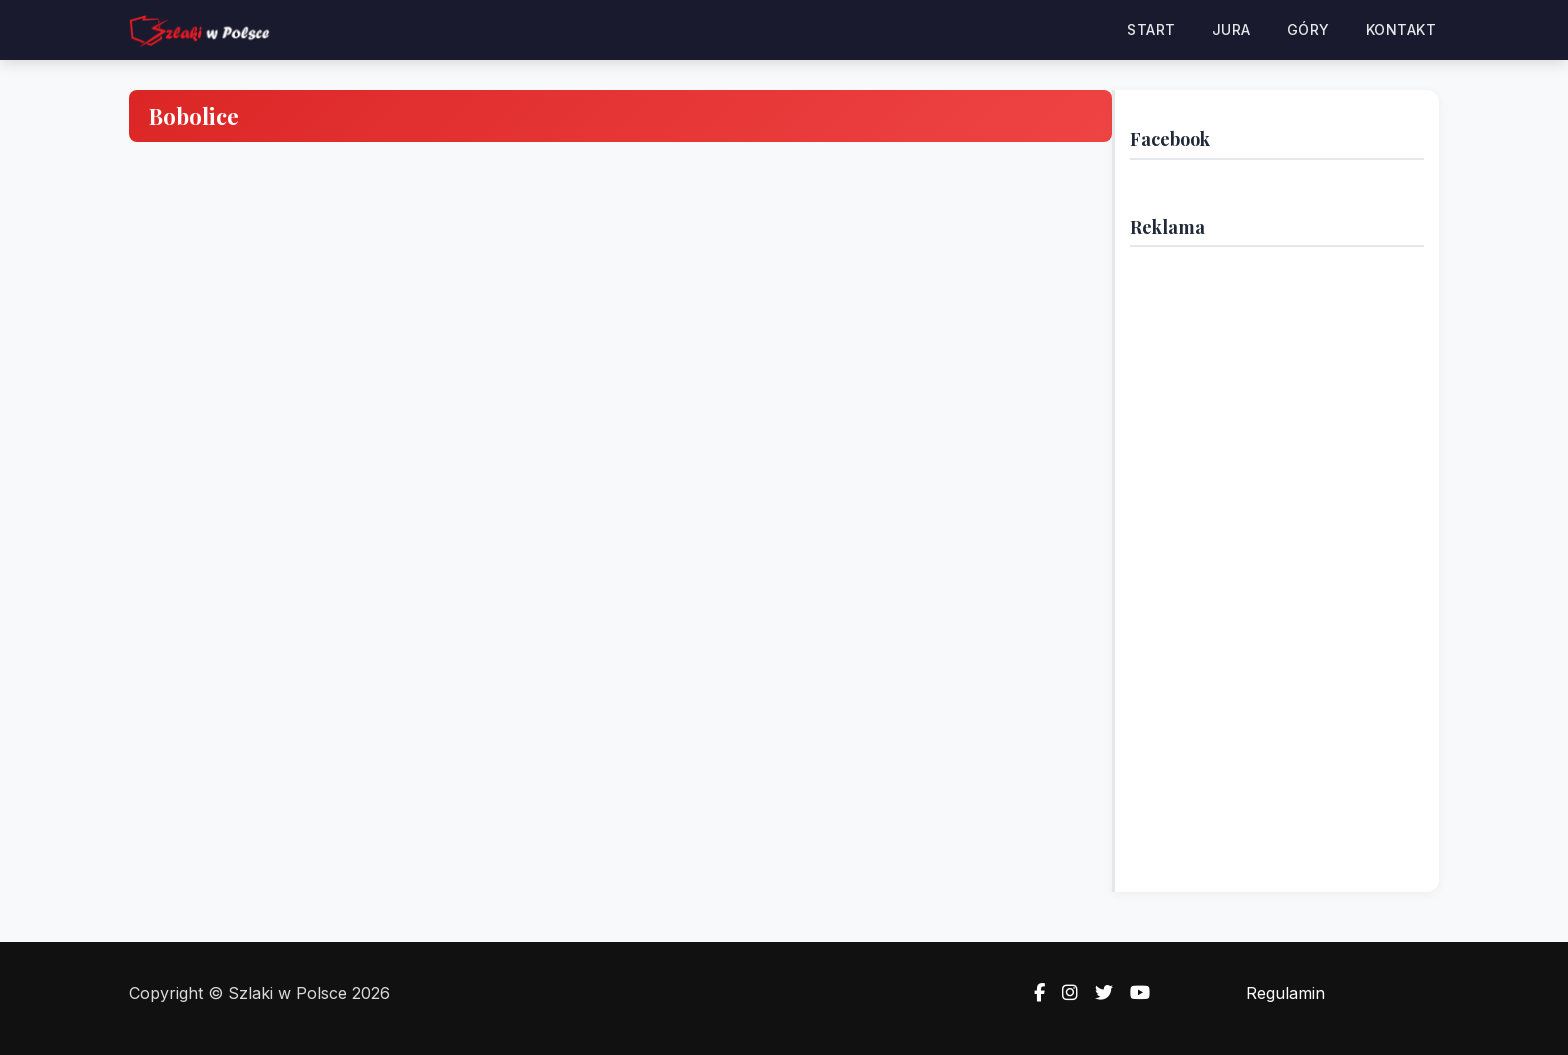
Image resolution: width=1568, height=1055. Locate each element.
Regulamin (1285, 993)
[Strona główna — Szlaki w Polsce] (199, 30)
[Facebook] (1033, 993)
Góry (1308, 29)
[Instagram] (1064, 993)
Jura (1231, 29)
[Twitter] (1098, 993)
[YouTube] (1134, 993)
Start (1151, 29)
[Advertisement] (1277, 562)
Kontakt (1401, 29)
